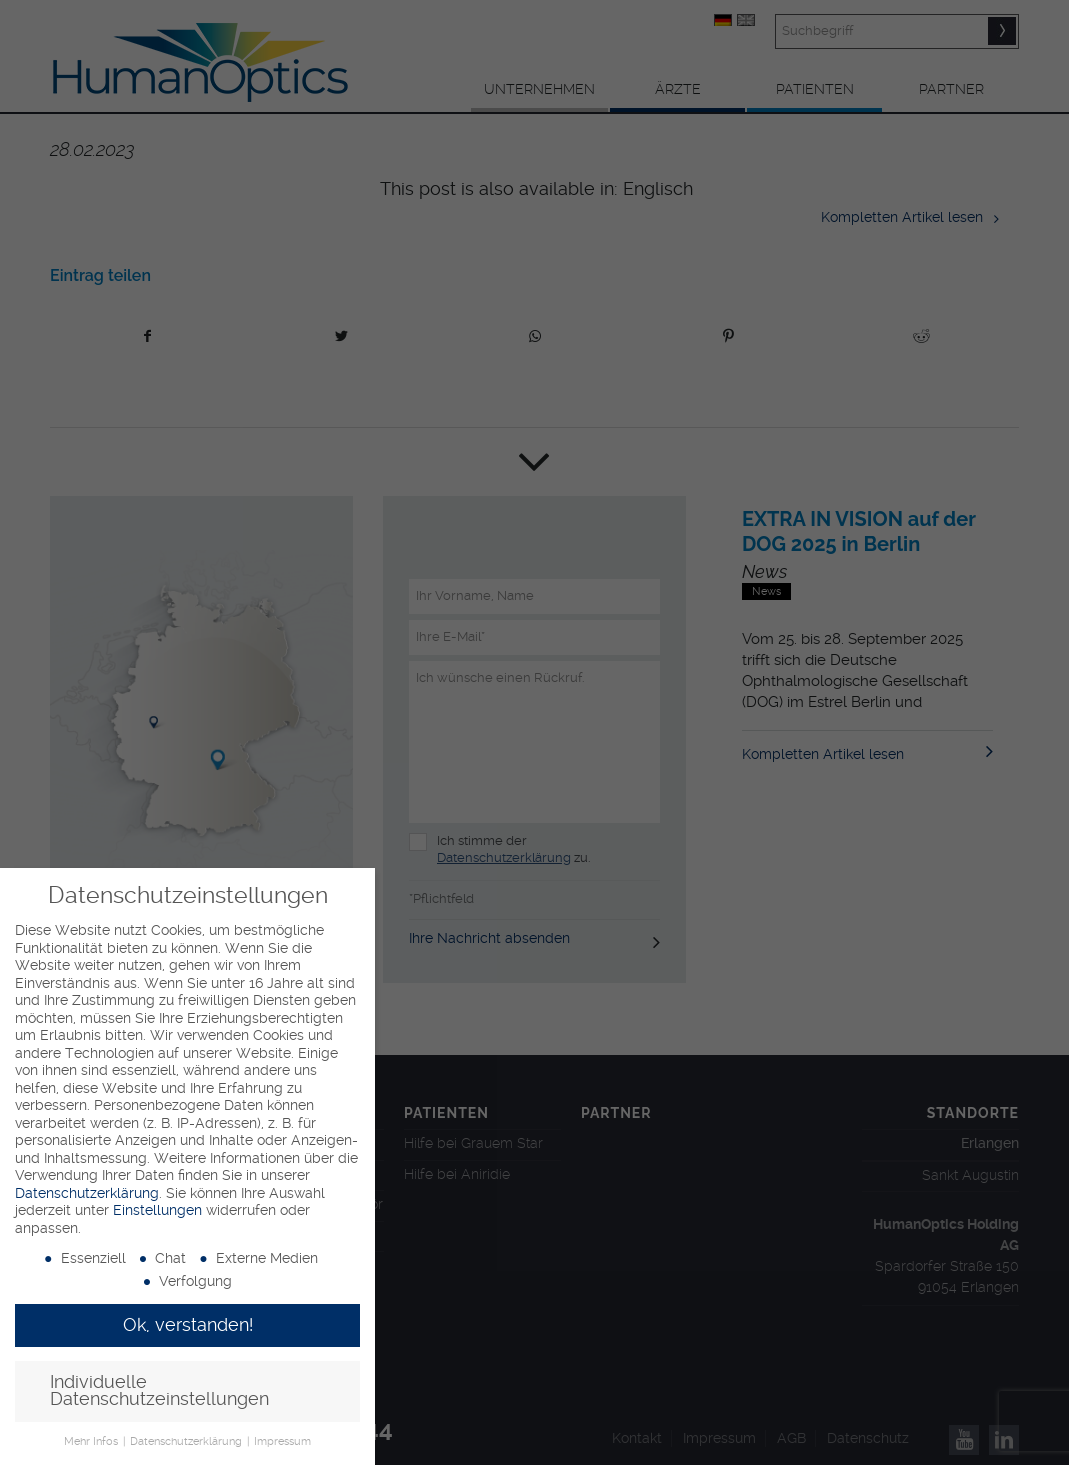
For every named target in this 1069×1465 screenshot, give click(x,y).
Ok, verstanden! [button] (188, 1325)
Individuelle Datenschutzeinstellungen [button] (159, 1391)
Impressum (282, 1441)
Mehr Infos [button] (92, 1441)
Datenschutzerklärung (87, 1193)
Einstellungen (157, 1210)
